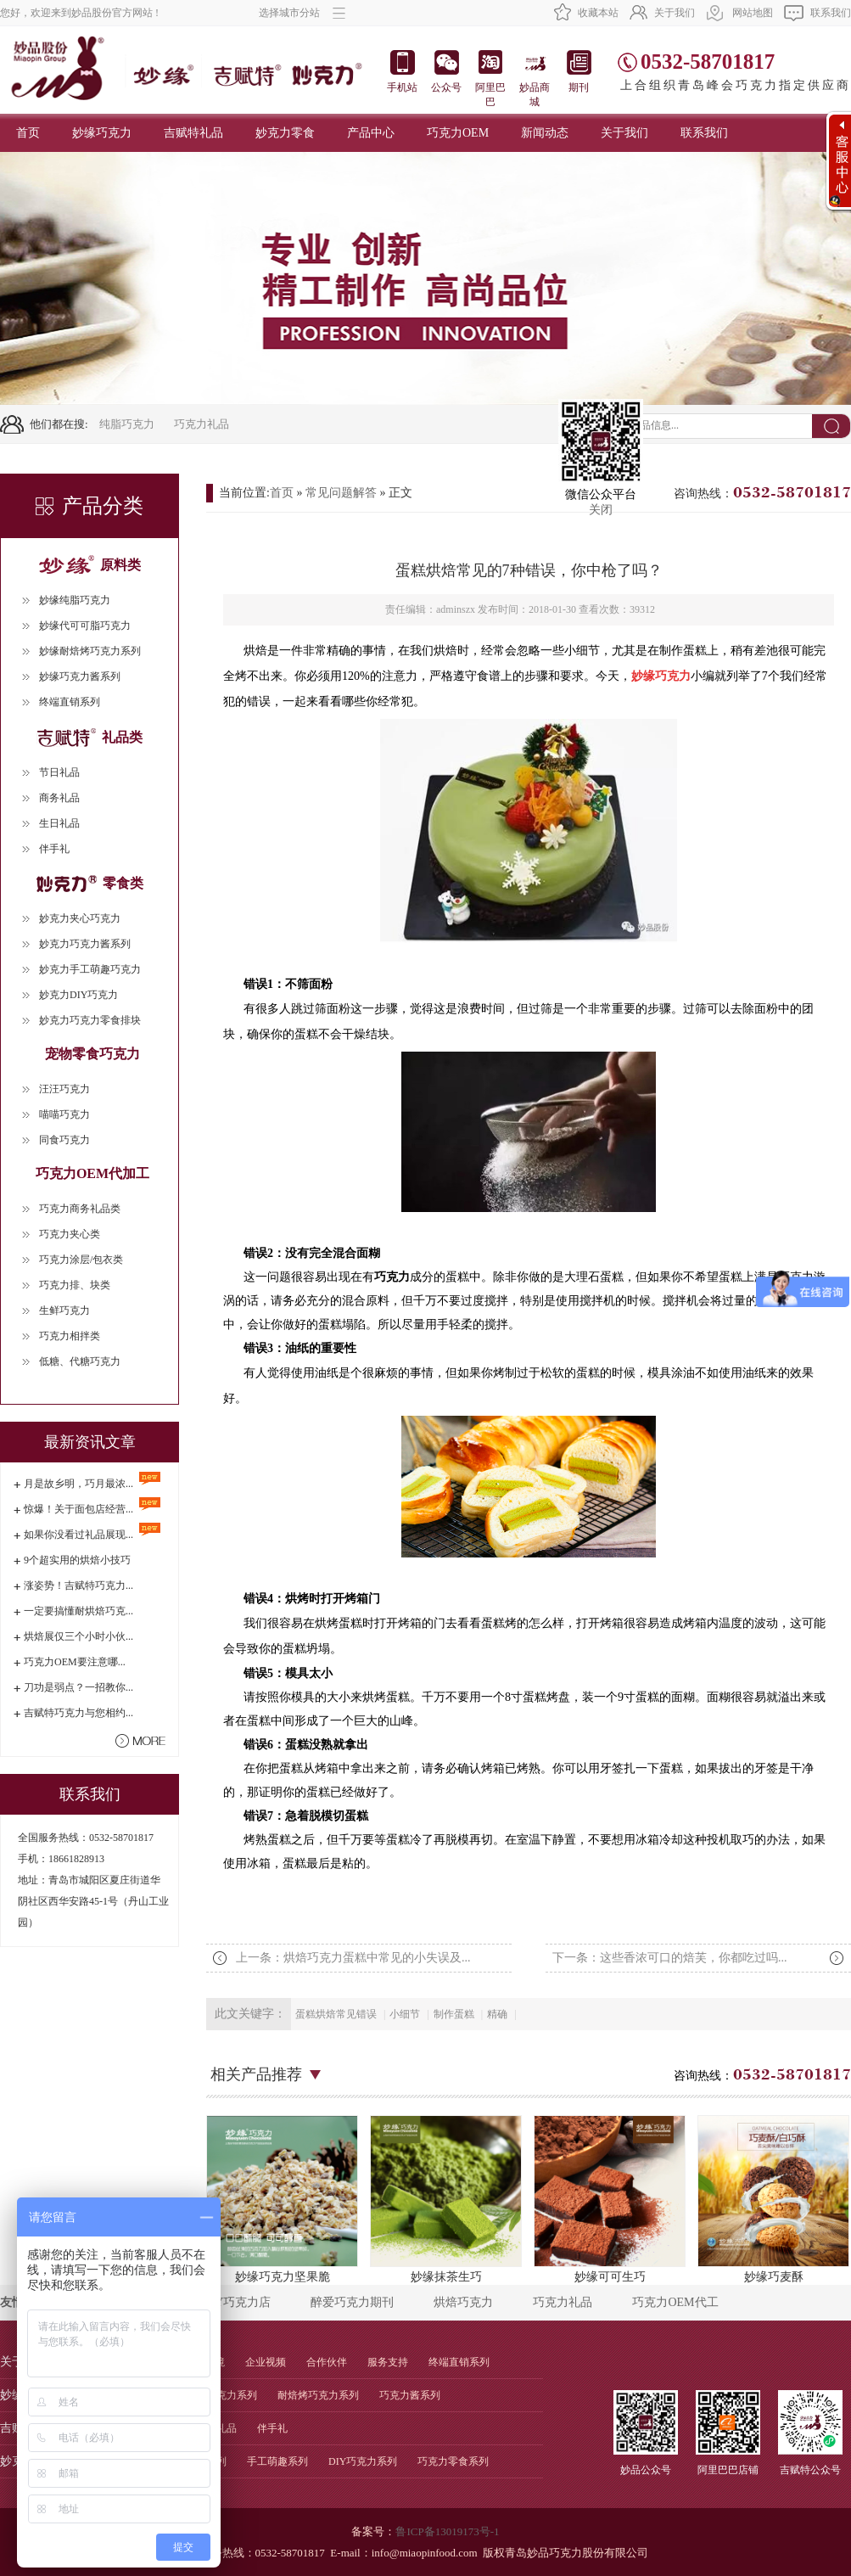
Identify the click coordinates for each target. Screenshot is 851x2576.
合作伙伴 (326, 2362)
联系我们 (830, 13)
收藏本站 (598, 13)
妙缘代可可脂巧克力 (85, 625)
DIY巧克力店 (237, 2302)
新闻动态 (544, 132)
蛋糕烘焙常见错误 (336, 2014)
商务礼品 (59, 798)
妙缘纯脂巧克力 (74, 600)
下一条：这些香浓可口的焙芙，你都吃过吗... (669, 1957)
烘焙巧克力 (463, 2302)
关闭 (601, 509)
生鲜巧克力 (64, 1310)
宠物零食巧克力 (92, 1054)
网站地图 (752, 13)
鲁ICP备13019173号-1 (447, 2531)
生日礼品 (59, 823)
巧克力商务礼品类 (79, 1209)
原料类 (90, 565)
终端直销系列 (69, 702)
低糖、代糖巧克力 (79, 1361)
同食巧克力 (64, 1140)
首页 (28, 132)
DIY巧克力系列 (362, 2461)
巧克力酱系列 (409, 2395)
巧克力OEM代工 (675, 2302)
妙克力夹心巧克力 (79, 918)
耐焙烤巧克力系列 (318, 2395)
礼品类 (89, 737)
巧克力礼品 (201, 424)
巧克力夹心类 (69, 1234)
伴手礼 (54, 849)
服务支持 (387, 2362)
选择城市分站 (302, 13)
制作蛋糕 (454, 2014)
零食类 (89, 883)
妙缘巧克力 (102, 132)
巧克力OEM (458, 132)
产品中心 (371, 132)
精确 (497, 2014)
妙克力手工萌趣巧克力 (90, 969)
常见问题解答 (341, 492)
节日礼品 (59, 772)
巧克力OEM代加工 (92, 1173)
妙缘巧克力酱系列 (79, 676)
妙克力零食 (285, 132)
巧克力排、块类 (74, 1285)
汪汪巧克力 (64, 1089)
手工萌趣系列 (277, 2461)
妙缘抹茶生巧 (446, 2199)
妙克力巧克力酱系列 (85, 944)
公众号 (446, 71)
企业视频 (265, 2362)
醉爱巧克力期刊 (352, 2302)
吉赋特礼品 (193, 132)
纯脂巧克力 (126, 424)
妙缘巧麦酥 (773, 2199)
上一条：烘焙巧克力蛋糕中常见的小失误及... (353, 1957)
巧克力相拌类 (69, 1336)
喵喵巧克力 (64, 1114)
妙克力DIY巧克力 (78, 995)
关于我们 (674, 13)
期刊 (579, 71)
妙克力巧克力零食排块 (90, 1020)
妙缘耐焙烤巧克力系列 (90, 651)
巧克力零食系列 (453, 2461)
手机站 (402, 71)
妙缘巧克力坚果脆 (282, 2199)
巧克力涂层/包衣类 (81, 1260)
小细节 (404, 2014)
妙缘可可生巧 (610, 2199)
